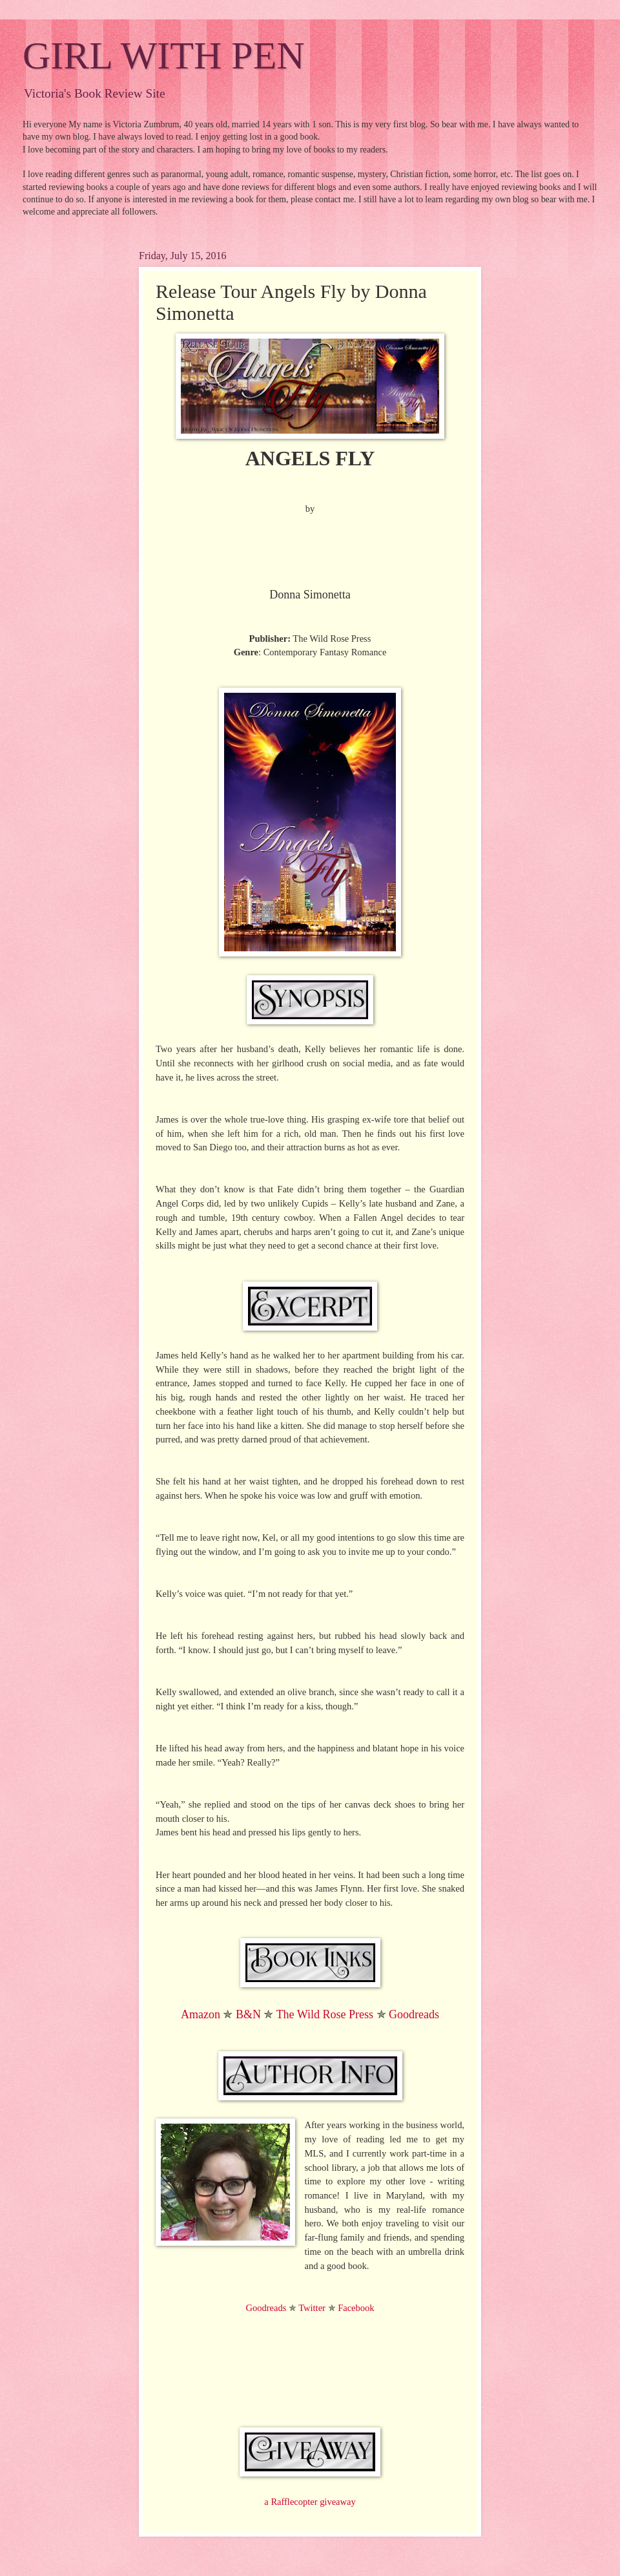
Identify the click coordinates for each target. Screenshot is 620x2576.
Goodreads (414, 2014)
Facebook (356, 2308)
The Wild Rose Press (324, 2014)
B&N (248, 2014)
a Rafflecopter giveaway (309, 2502)
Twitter (312, 2308)
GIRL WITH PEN (164, 55)
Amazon (200, 2014)
